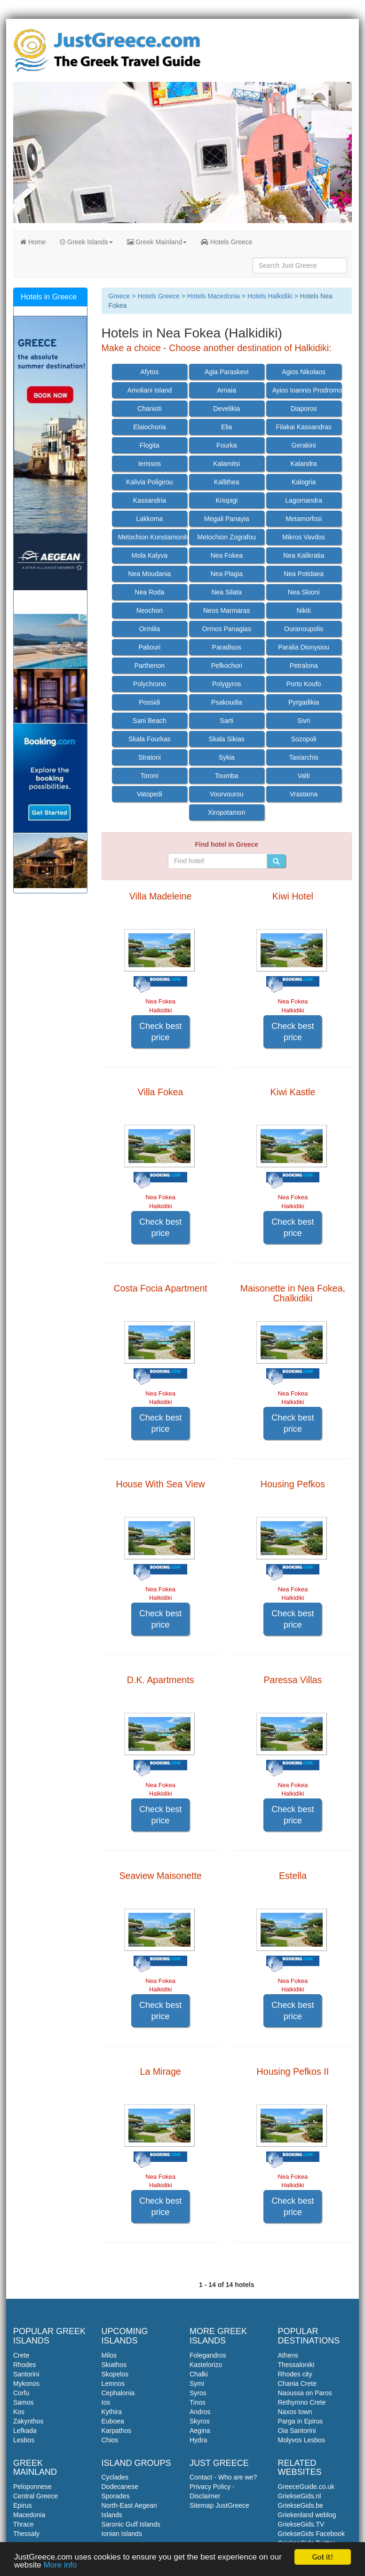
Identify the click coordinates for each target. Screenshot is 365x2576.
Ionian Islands (122, 2533)
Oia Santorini (297, 2430)
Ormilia (149, 629)
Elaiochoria (149, 427)
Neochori (149, 610)
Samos (23, 2402)
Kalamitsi (226, 463)
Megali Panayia (226, 518)
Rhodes (24, 2364)
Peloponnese (32, 2486)
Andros (200, 2412)
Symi (197, 2383)
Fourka (226, 445)
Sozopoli (304, 739)
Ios (106, 2402)
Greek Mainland (157, 242)
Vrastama (303, 794)
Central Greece (35, 2496)
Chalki (199, 2374)
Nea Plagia (227, 574)
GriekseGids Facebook (311, 2533)
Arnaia (226, 390)
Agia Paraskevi (226, 372)
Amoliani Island (149, 390)
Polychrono (149, 684)
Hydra (198, 2440)
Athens (288, 2355)
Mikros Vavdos (303, 537)
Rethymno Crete (302, 2402)
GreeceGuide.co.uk (306, 2486)
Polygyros (226, 684)
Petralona (304, 665)
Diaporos (304, 408)
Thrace (23, 2524)
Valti (304, 775)
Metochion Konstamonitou (152, 537)
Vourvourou (227, 794)
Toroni (150, 775)
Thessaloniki (296, 2364)
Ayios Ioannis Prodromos (306, 390)
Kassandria (149, 500)
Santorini (26, 2374)
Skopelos (115, 2374)
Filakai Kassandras (304, 427)
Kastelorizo (206, 2364)
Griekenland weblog (307, 2515)
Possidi (149, 702)
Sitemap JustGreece (219, 2505)
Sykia (227, 757)
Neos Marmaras (226, 610)
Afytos (149, 372)
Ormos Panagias (226, 629)
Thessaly (26, 2533)
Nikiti (303, 610)
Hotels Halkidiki (270, 296)
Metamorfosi (304, 518)
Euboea (113, 2421)
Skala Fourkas (149, 739)
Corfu (21, 2393)
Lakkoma (149, 518)
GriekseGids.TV (301, 2524)
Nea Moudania (149, 574)
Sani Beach (150, 720)
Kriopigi (226, 500)
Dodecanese (120, 2486)
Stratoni (149, 757)
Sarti (226, 720)
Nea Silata (226, 592)
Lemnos (113, 2383)
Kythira (112, 2412)
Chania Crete (297, 2383)
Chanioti (149, 408)
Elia (226, 427)
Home (33, 242)
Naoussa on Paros (305, 2393)
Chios (110, 2440)
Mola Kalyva (149, 555)
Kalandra (304, 463)
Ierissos (149, 463)
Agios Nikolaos (303, 372)
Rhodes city (295, 2374)
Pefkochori (226, 665)
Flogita (149, 445)
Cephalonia (118, 2393)
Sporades (116, 2496)
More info (60, 2565)
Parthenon (150, 665)
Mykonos (26, 2383)
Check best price (160, 1031)
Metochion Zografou (226, 537)
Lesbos (23, 2440)
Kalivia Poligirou (149, 482)
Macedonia (29, 2515)
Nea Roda (149, 592)
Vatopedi (149, 794)
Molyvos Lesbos (301, 2440)
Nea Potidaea (304, 574)
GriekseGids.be (300, 2505)
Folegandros (208, 2355)
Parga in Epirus (300, 2421)
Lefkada (25, 2430)
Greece (119, 296)
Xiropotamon (226, 812)
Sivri (303, 720)
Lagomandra (303, 500)
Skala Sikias (227, 739)
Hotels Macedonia (213, 296)
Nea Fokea (227, 555)
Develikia (226, 408)
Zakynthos (28, 2421)
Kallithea (226, 482)
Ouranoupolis (303, 629)
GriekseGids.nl (299, 2496)
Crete (21, 2355)
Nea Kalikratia (303, 555)
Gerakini (304, 445)
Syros (198, 2393)
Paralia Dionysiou (303, 647)
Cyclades (115, 2477)
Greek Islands (86, 242)
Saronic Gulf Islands (131, 2524)
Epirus (22, 2505)
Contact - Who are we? (223, 2477)
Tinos (198, 2402)
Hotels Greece (226, 242)
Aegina (200, 2430)
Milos (109, 2355)
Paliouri (150, 647)
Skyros (200, 2421)
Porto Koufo (303, 684)
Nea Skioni (304, 592)
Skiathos (114, 2364)
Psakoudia (226, 702)
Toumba (226, 775)
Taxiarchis (303, 757)
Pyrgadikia (303, 702)
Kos (18, 2412)
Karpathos (117, 2430)
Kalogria (304, 482)
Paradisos (226, 647)
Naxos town (295, 2412)
